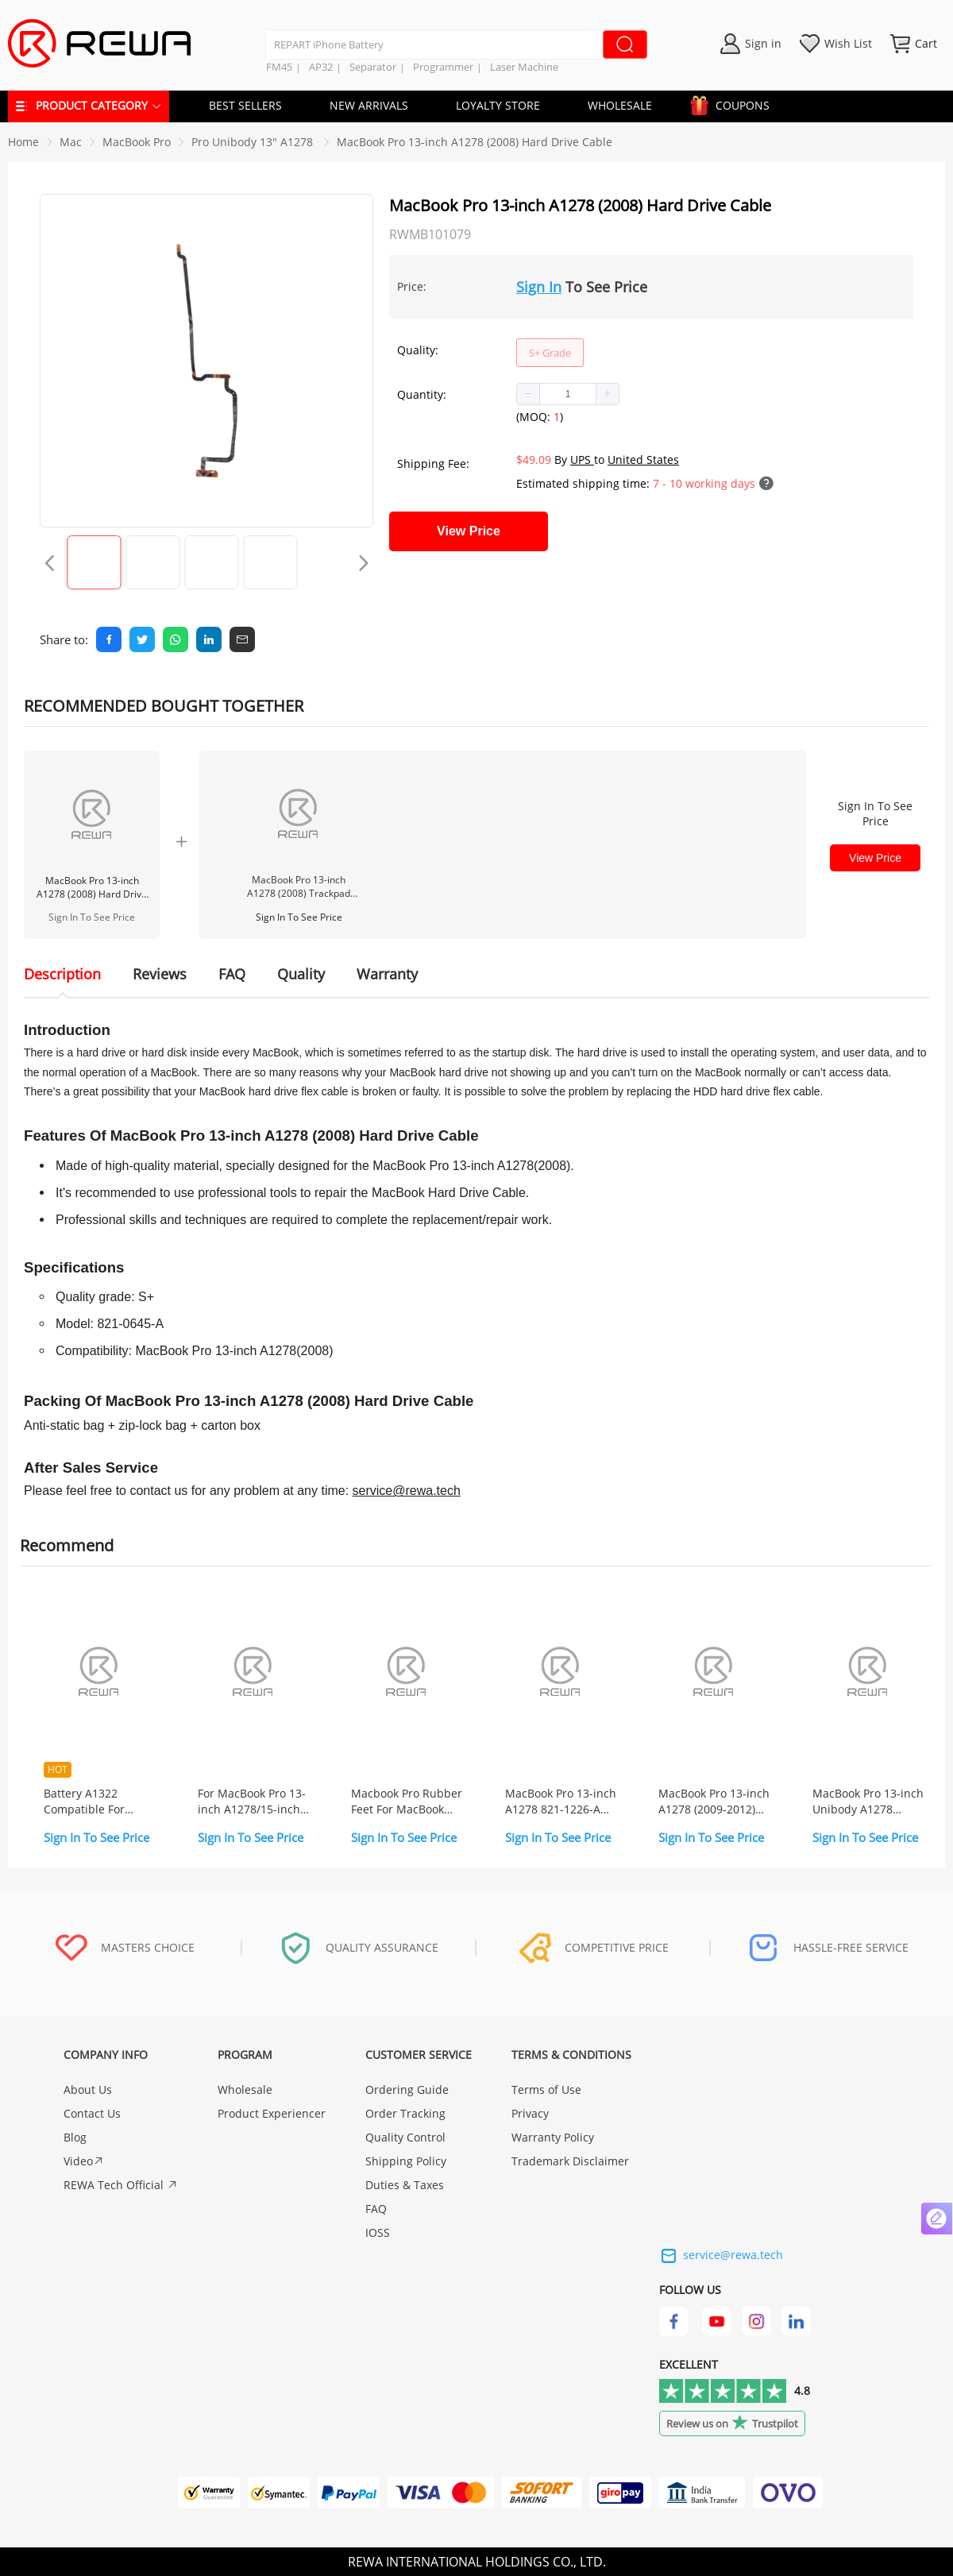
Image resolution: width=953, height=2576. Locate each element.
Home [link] (23, 141)
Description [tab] (62, 973)
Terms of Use (546, 2089)
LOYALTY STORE (498, 105)
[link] (71, 141)
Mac (71, 141)
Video (84, 2161)
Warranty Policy (552, 2137)
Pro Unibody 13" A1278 (253, 141)
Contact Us (92, 2113)
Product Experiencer (272, 2113)
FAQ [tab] (231, 973)
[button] (528, 394)
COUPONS (735, 103)
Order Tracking (405, 2113)
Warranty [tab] (387, 973)
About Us (88, 2089)
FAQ (376, 2208)
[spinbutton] (567, 394)
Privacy (530, 2113)
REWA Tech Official (121, 2184)
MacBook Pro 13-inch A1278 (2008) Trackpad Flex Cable (298, 886)
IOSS (377, 2232)
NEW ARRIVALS (369, 105)
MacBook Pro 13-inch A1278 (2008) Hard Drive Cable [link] (474, 141)
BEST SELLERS (245, 105)
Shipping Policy (405, 2161)
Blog (75, 2137)
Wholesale (245, 2089)
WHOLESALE (620, 105)
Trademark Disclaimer (570, 2161)
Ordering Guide (407, 2089)
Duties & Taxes (404, 2184)
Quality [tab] (301, 973)
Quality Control (405, 2137)
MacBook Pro (136, 141)
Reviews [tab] (160, 973)
